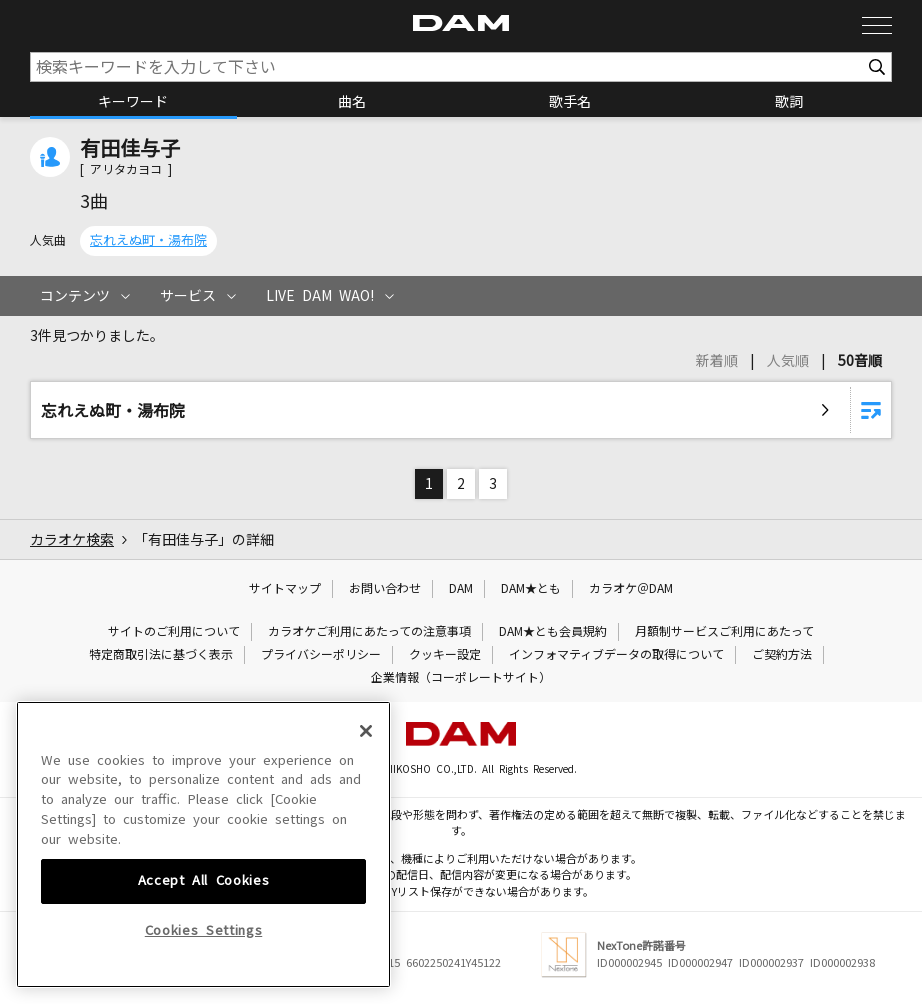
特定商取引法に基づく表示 (161, 655)
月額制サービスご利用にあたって (724, 632)
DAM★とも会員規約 (553, 632)
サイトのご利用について (174, 632)
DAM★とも (531, 589)
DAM (461, 589)
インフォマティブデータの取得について (616, 655)
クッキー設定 (445, 655)
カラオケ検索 (72, 540)
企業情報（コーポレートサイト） (461, 678)
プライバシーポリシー (321, 655)
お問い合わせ (385, 589)
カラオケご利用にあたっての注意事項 (369, 632)
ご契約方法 (782, 655)
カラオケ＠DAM (631, 589)
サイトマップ (285, 589)
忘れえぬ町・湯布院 (148, 240)
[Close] (366, 910)
